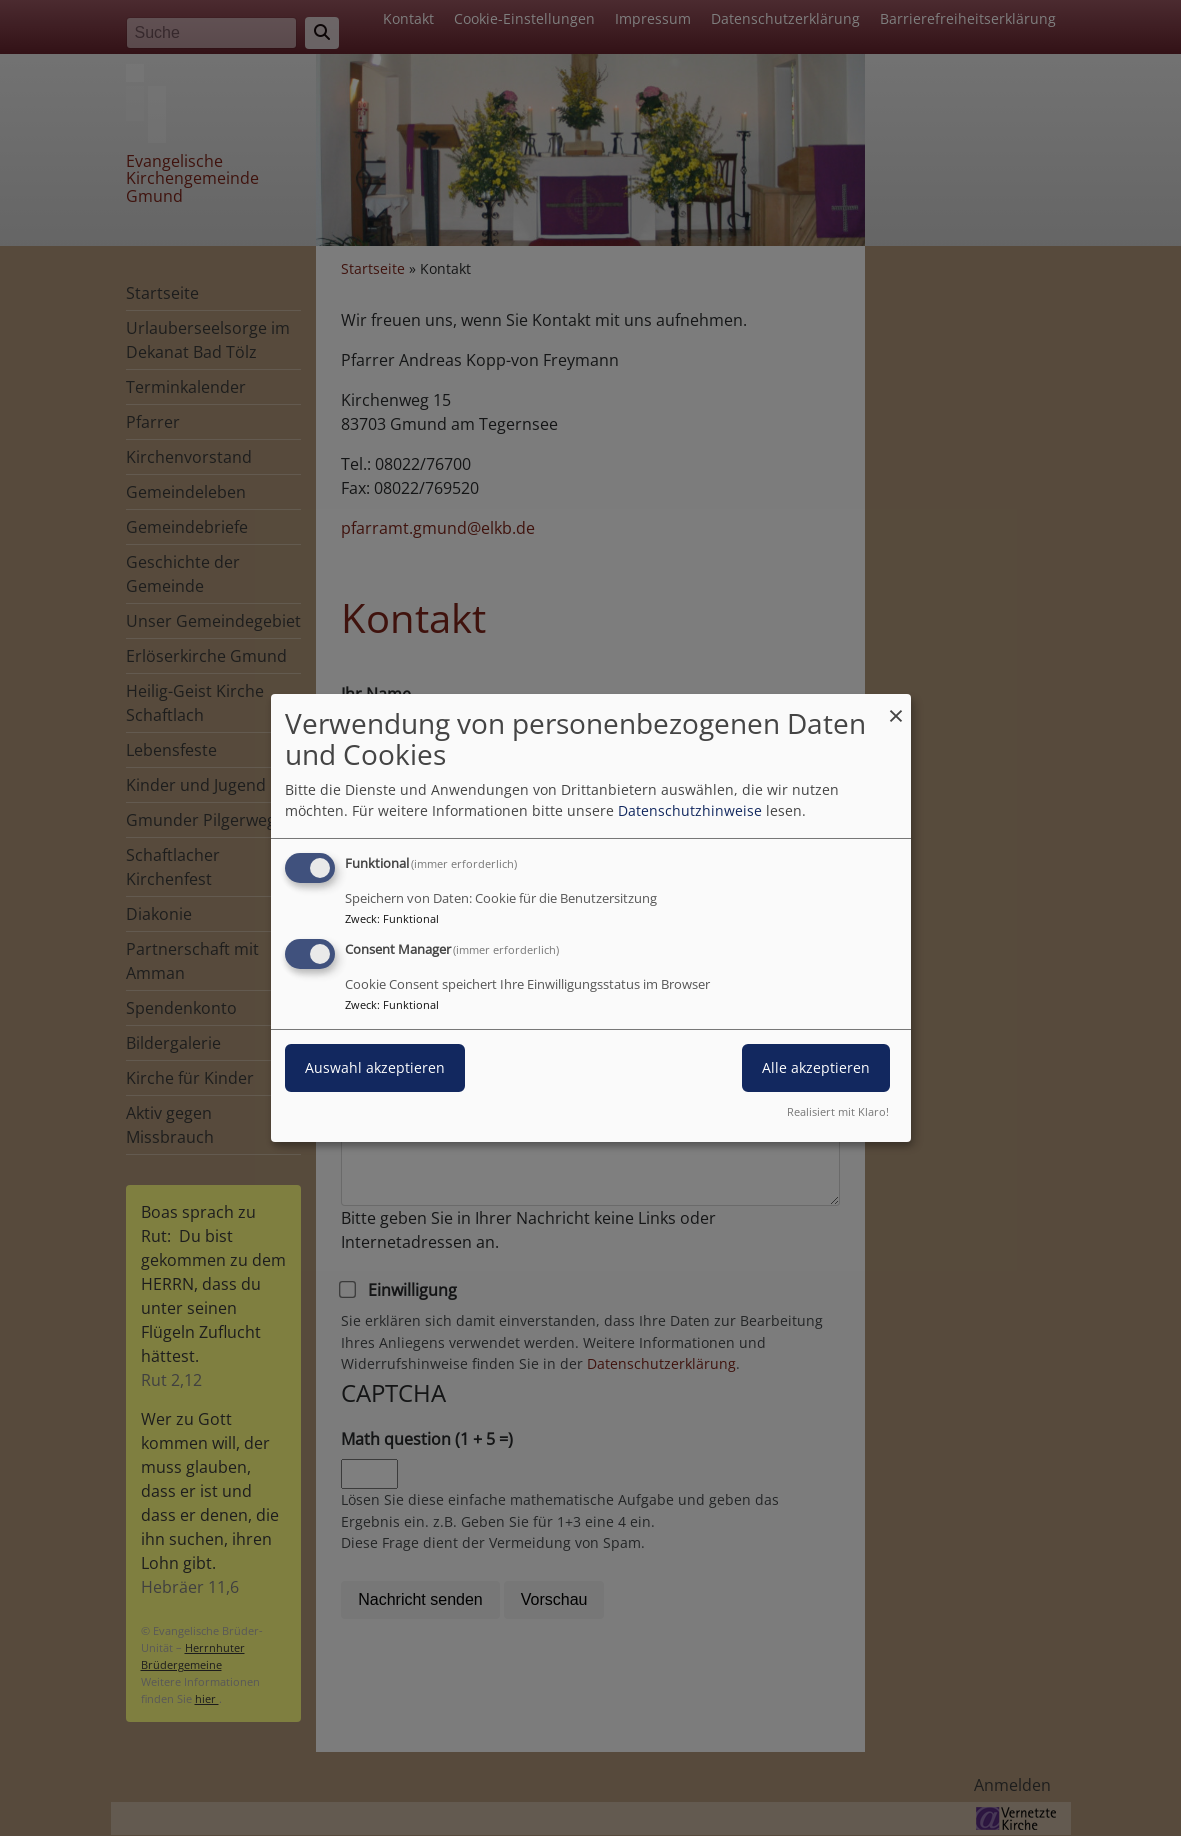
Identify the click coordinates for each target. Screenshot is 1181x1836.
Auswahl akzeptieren (375, 1067)
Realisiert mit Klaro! (838, 1111)
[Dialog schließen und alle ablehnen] (896, 706)
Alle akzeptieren (816, 1067)
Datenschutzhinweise (690, 810)
